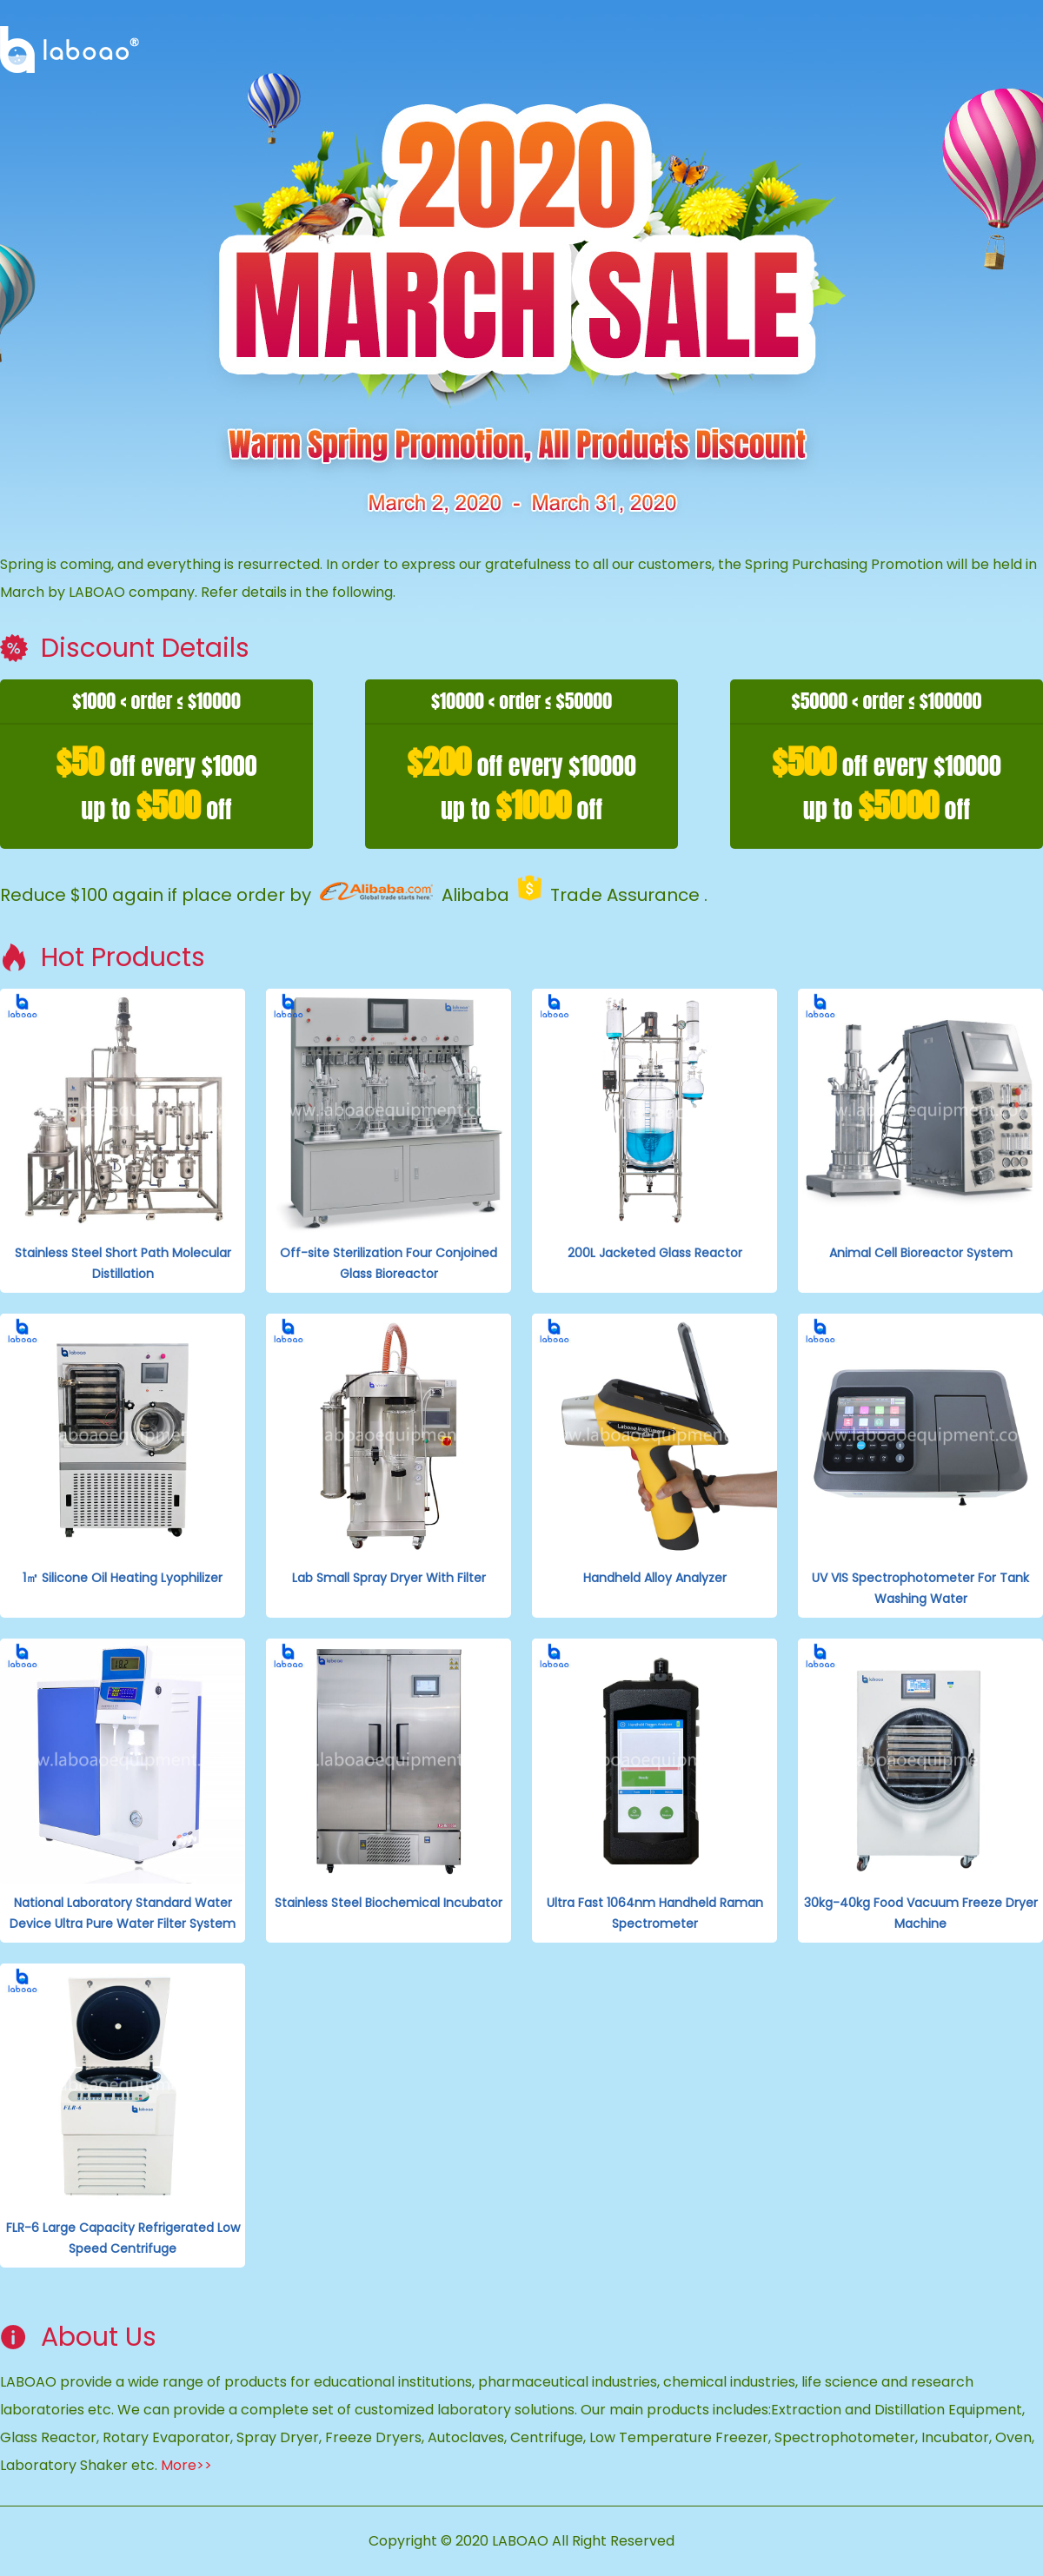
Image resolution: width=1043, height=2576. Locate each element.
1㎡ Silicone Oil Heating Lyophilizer (123, 1577)
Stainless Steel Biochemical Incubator (388, 1902)
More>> (186, 2465)
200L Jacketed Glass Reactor (655, 1253)
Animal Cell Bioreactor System (921, 1253)
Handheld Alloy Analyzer (655, 1577)
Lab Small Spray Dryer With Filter (389, 1577)
